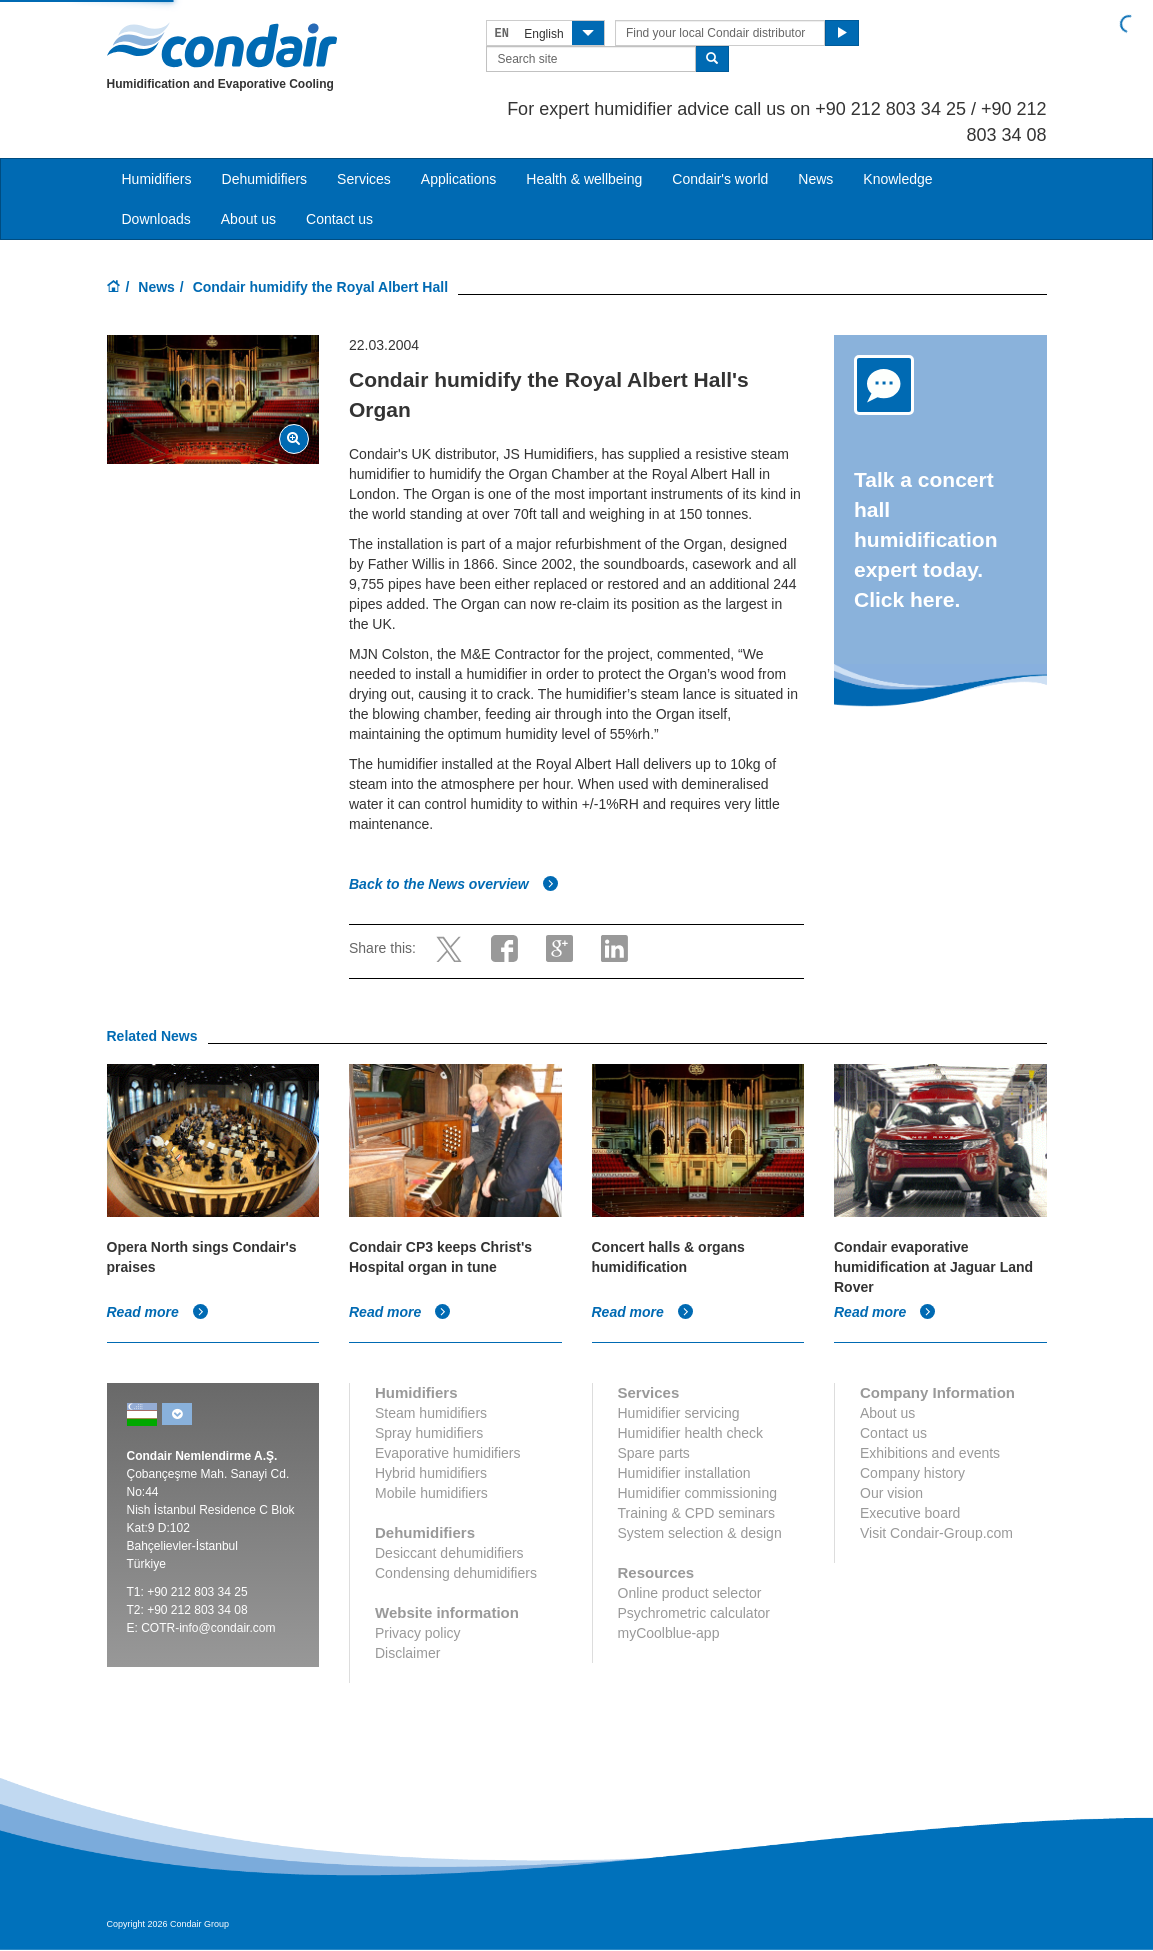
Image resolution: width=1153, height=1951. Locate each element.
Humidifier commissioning (698, 1493)
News (815, 179)
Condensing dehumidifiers (456, 1573)
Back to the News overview (454, 884)
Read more (158, 1312)
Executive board (910, 1513)
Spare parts (654, 1453)
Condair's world (720, 179)
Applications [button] (459, 179)
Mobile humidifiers (431, 1493)
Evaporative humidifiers (448, 1453)
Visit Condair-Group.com (936, 1533)
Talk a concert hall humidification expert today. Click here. (926, 539)
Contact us (339, 219)
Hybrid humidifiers (431, 1473)
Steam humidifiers (431, 1413)
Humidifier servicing (679, 1413)
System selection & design (700, 1533)
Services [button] (364, 179)
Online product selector (690, 1593)
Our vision (891, 1493)
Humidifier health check (691, 1433)
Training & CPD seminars (696, 1513)
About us (248, 219)
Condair (222, 45)
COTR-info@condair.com (208, 1628)
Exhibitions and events (930, 1453)
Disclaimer (407, 1653)
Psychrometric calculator (694, 1613)
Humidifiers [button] (157, 179)
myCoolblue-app (669, 1633)
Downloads (156, 219)
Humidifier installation (684, 1473)
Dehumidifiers (265, 179)
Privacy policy (418, 1633)
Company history (912, 1473)
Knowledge (897, 179)
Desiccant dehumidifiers (449, 1553)
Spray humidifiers (429, 1433)
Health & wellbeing (584, 179)
